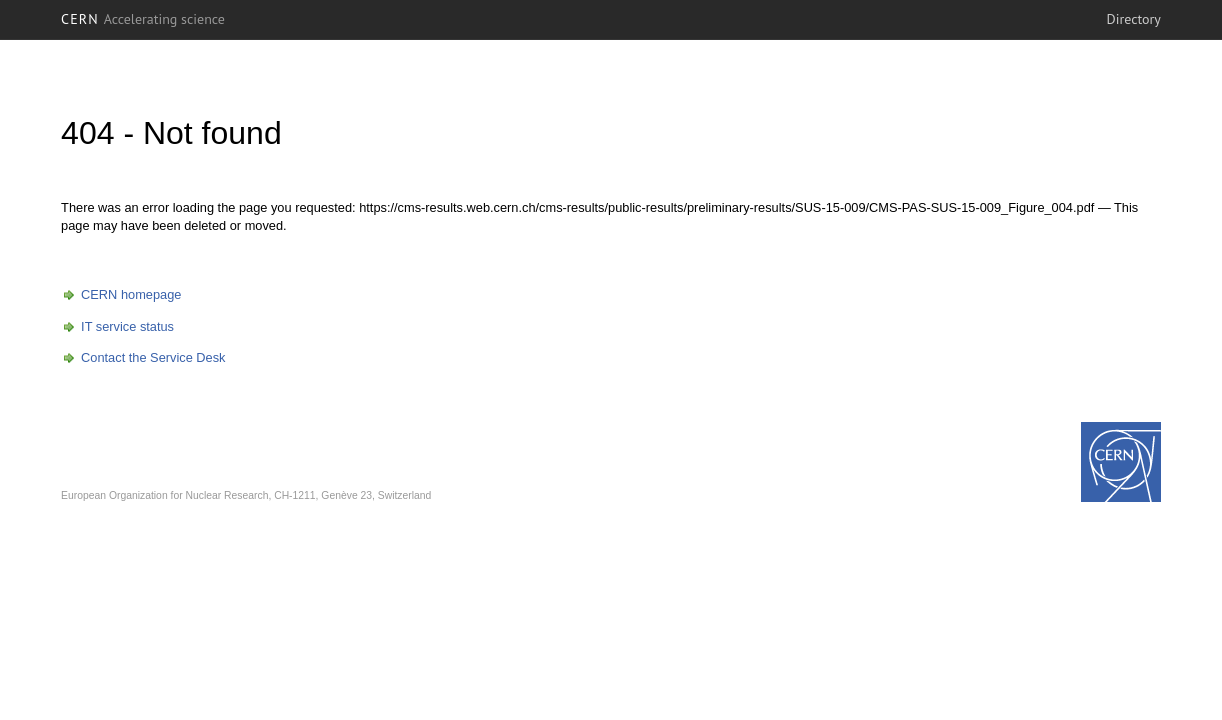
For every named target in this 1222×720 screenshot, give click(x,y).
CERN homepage (131, 294)
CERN (143, 19)
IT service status (127, 326)
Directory (1134, 19)
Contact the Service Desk (153, 357)
